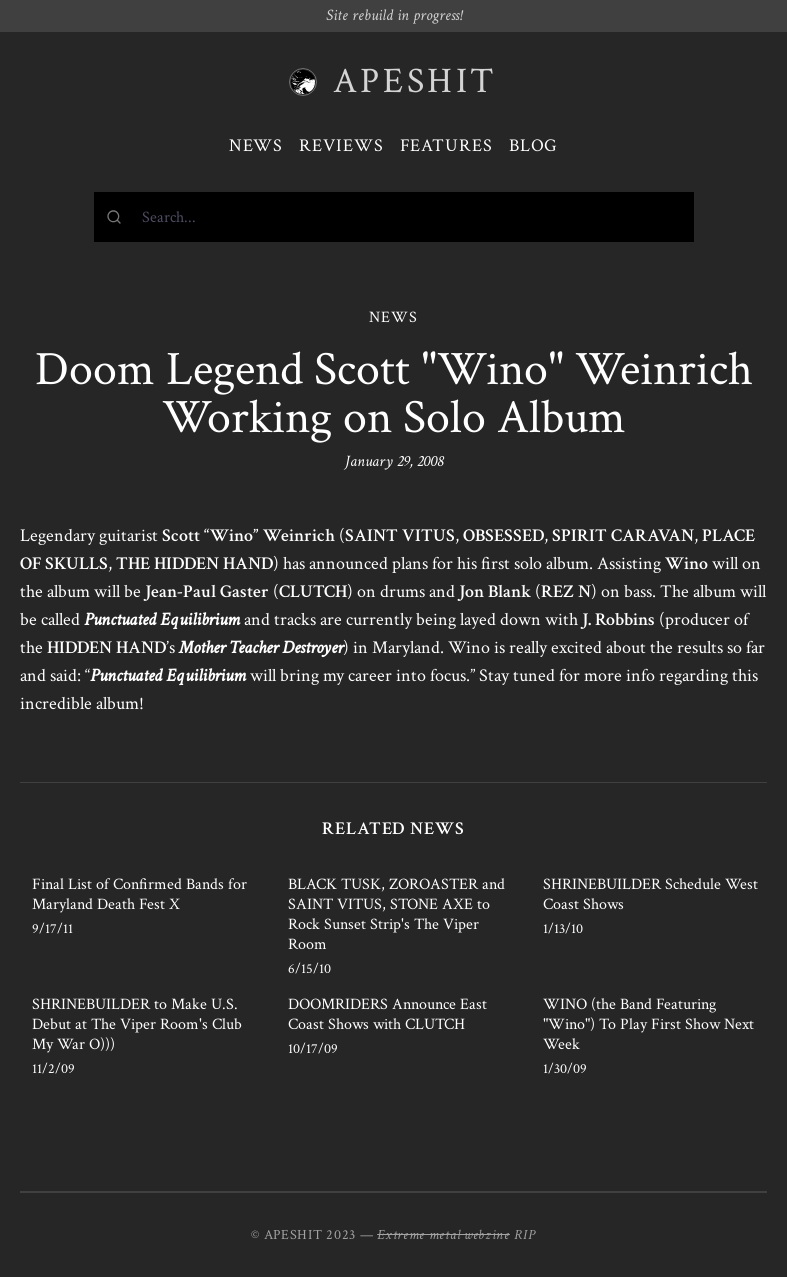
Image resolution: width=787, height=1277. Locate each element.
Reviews (341, 145)
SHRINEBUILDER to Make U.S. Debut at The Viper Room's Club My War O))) (137, 1024)
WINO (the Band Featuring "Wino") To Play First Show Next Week (648, 1024)
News (256, 145)
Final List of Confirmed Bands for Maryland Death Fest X (139, 894)
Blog (534, 145)
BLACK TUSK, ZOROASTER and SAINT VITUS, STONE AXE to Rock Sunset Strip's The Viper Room (396, 914)
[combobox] (394, 217)
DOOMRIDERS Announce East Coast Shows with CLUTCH (387, 1014)
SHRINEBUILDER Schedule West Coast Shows (650, 894)
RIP (525, 1235)
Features (446, 145)
